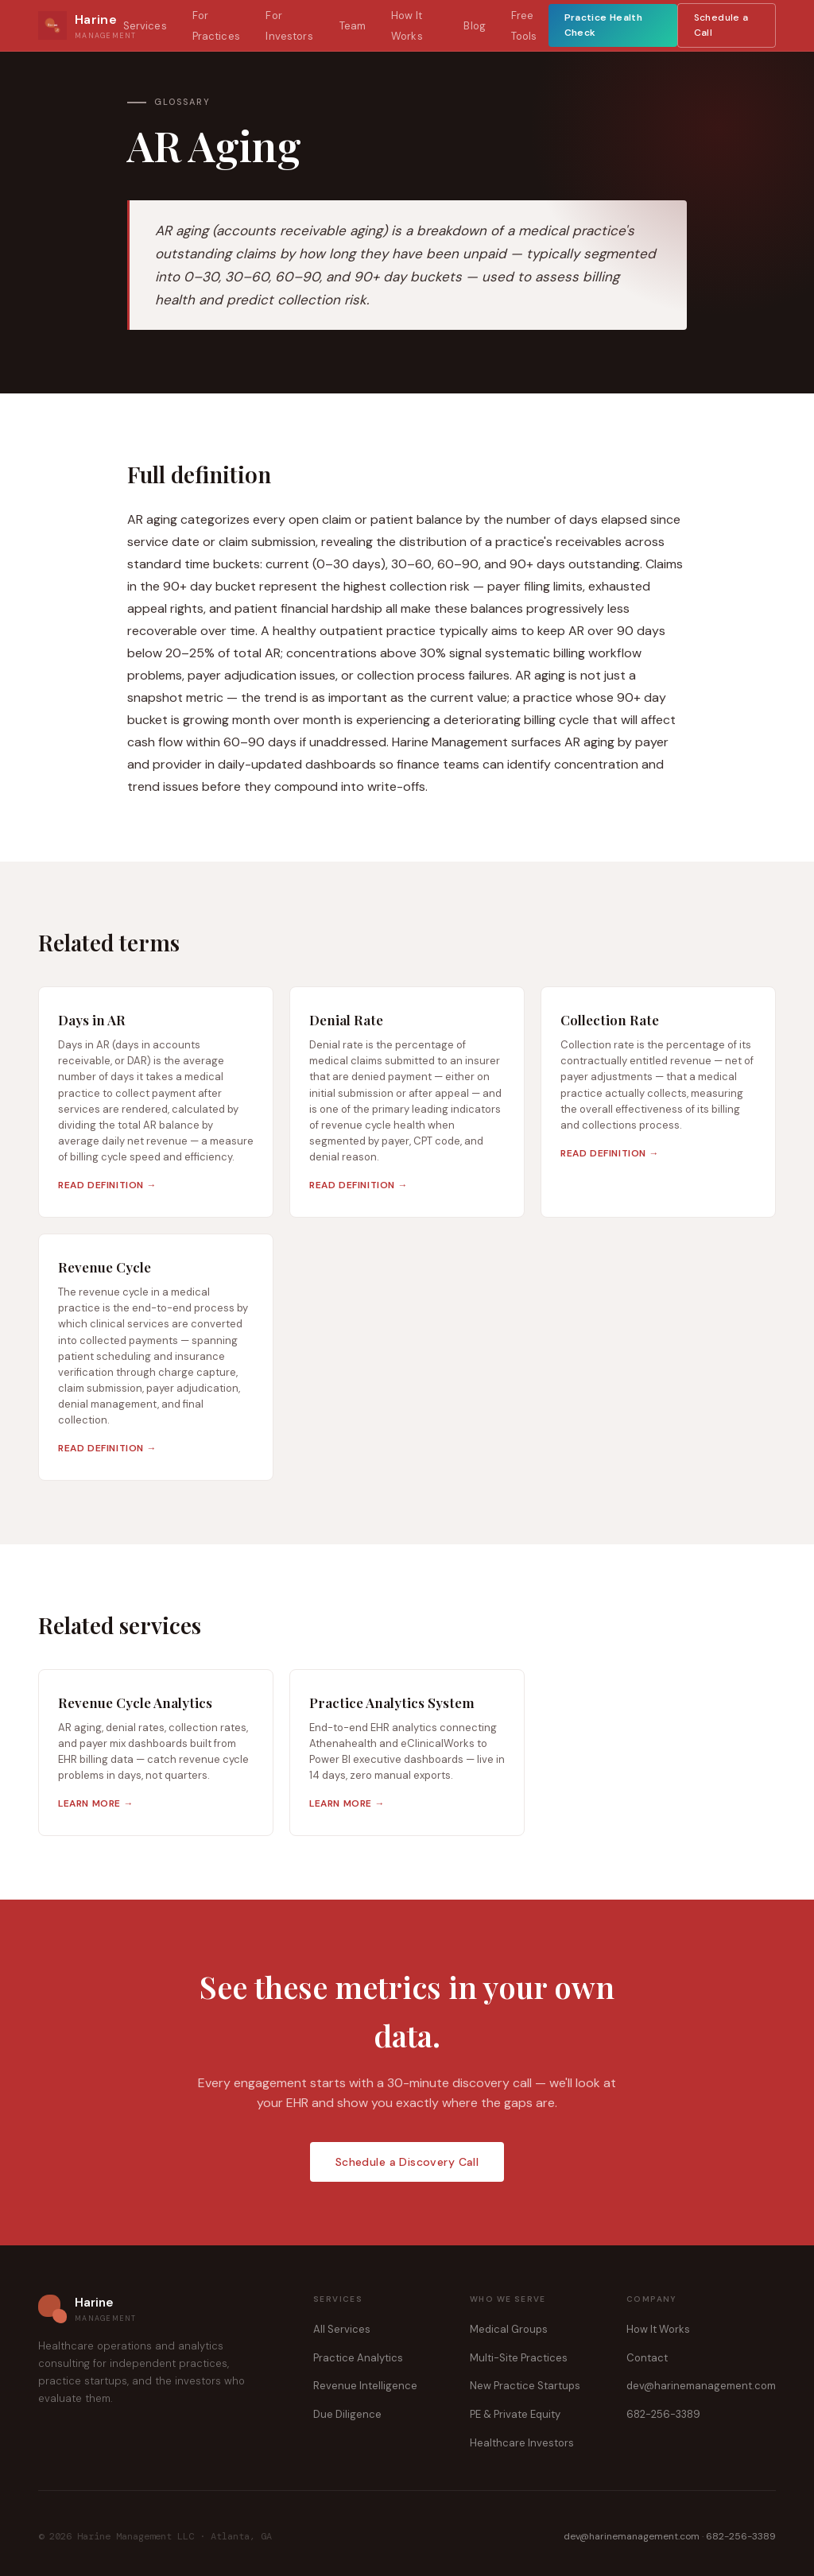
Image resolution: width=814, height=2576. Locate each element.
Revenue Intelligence (365, 2385)
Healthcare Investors (522, 2443)
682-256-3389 (663, 2414)
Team (352, 26)
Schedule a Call (721, 25)
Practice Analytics (358, 2358)
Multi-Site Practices (519, 2358)
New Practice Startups (525, 2385)
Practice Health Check (603, 25)
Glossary (182, 101)
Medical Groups (509, 2329)
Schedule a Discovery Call (407, 2162)
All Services (341, 2329)
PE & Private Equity (515, 2414)
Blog (474, 26)
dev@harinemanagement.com (701, 2385)
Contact (647, 2358)
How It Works (658, 2329)
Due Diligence (347, 2414)
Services (145, 26)
